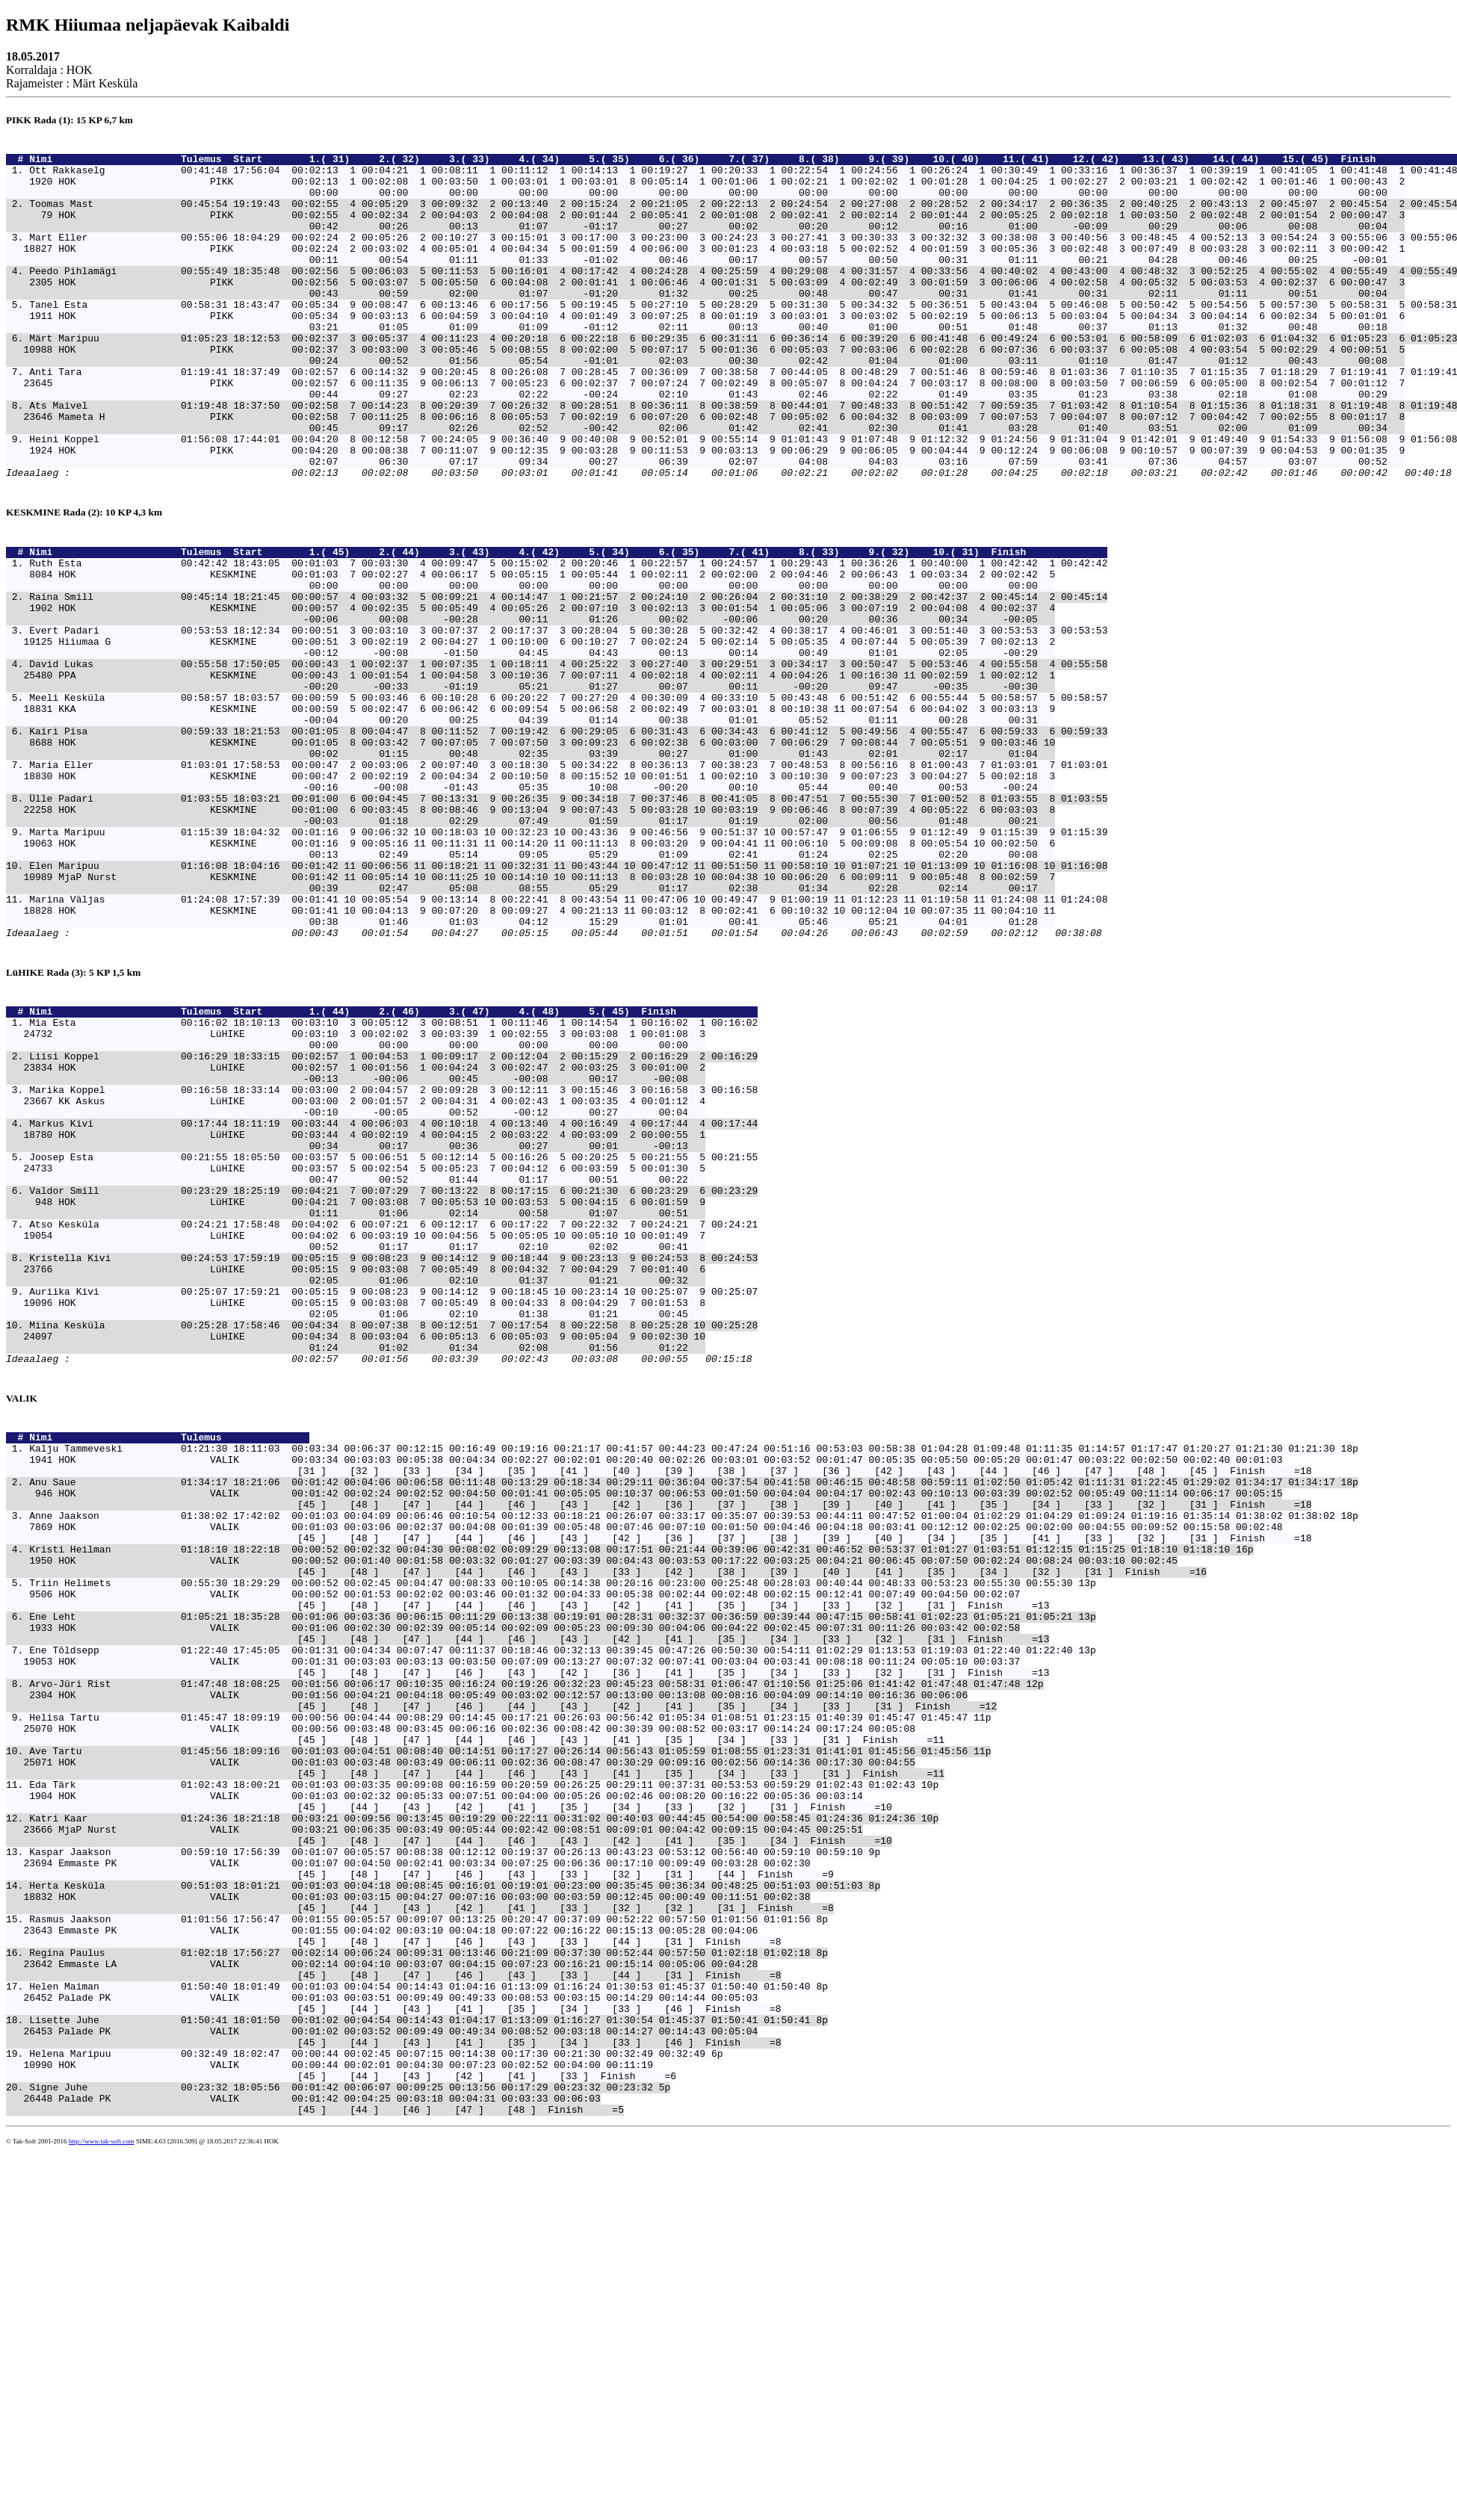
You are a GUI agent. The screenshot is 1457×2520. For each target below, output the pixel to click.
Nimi (102, 163)
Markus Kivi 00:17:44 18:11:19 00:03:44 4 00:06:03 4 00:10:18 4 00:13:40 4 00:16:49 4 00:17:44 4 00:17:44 (393, 1302)
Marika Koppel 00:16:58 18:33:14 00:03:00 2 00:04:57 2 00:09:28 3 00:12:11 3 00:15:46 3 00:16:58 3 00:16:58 (393, 1262)
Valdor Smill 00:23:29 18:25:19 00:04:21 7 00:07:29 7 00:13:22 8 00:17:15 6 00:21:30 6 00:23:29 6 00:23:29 (393, 1383)
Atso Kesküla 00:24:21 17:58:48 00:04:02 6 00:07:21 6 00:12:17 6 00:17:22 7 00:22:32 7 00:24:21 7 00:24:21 (393, 1423)
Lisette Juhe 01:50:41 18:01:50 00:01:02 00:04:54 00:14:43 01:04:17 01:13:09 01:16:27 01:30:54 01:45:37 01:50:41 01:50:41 (419, 2369)
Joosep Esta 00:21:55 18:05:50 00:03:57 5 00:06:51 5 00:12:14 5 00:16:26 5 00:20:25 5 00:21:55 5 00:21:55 (393, 1342)
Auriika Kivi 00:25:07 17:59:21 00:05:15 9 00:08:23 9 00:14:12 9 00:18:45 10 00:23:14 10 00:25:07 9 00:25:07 (393, 1504)
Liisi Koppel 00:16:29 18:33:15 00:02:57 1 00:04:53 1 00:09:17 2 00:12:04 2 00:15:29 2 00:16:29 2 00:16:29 (393, 1221)
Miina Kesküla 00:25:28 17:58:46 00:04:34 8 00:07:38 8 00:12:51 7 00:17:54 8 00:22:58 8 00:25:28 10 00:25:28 (393, 1544)
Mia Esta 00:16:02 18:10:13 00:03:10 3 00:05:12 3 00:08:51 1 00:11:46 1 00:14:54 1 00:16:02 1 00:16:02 (393, 1181)
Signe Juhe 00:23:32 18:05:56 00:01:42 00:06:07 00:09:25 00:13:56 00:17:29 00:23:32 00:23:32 (341, 2449)
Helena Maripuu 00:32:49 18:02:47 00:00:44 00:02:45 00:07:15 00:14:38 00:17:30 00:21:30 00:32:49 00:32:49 (367, 2409)
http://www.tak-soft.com (101, 2509)
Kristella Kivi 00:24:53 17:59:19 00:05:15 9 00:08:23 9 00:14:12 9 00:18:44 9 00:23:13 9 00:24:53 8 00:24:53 (393, 1463)
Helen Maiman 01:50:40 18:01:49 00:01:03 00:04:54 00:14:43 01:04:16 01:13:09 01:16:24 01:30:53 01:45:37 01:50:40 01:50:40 (419, 2328)
